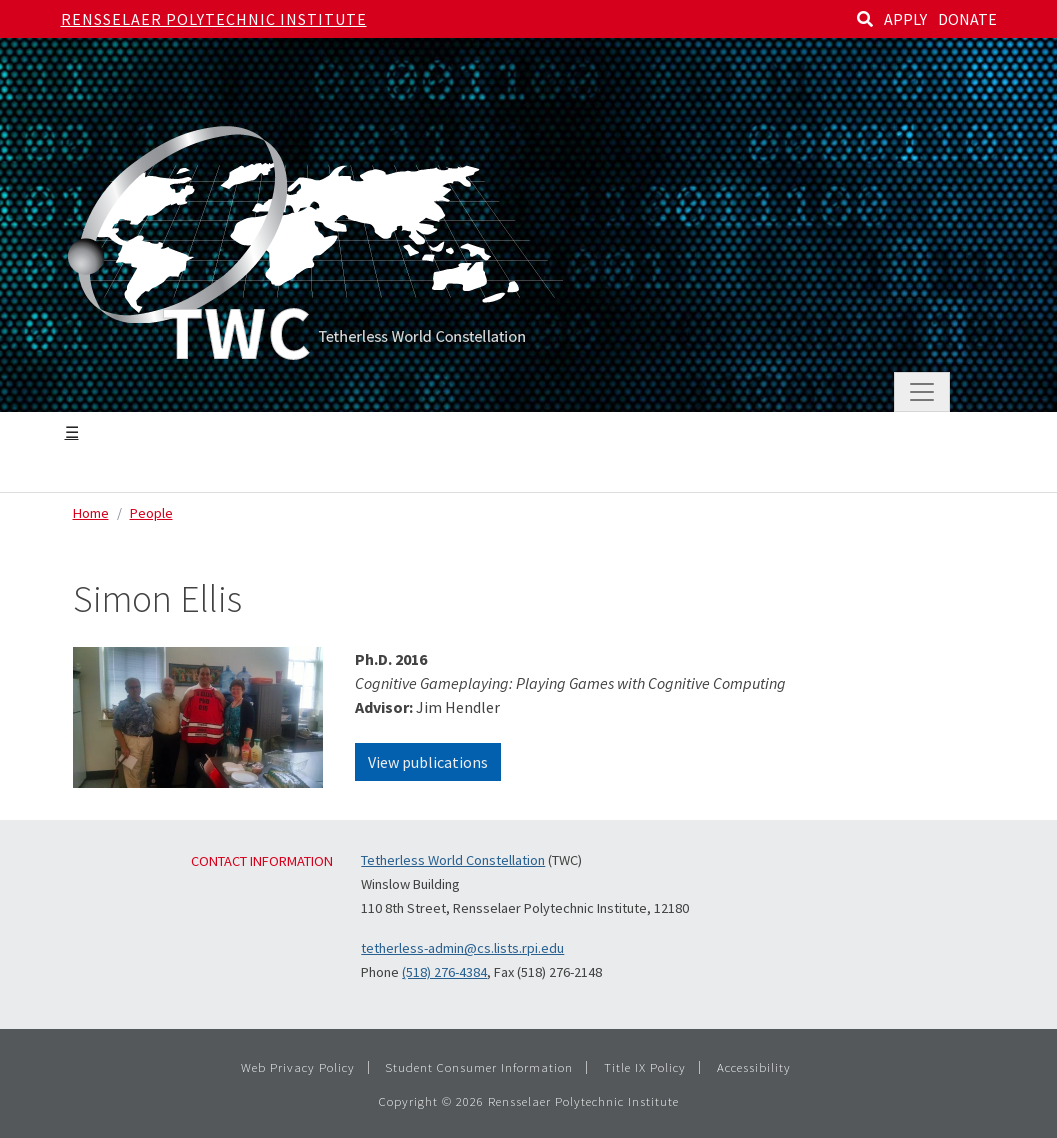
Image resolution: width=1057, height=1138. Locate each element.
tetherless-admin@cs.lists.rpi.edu (462, 948)
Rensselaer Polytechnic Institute (214, 19)
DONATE (967, 19)
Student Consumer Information (479, 1067)
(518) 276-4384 (444, 972)
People (151, 513)
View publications (428, 762)
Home (91, 513)
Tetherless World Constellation (453, 860)
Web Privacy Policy (298, 1067)
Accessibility (754, 1067)
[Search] (865, 19)
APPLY (905, 19)
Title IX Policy (645, 1067)
